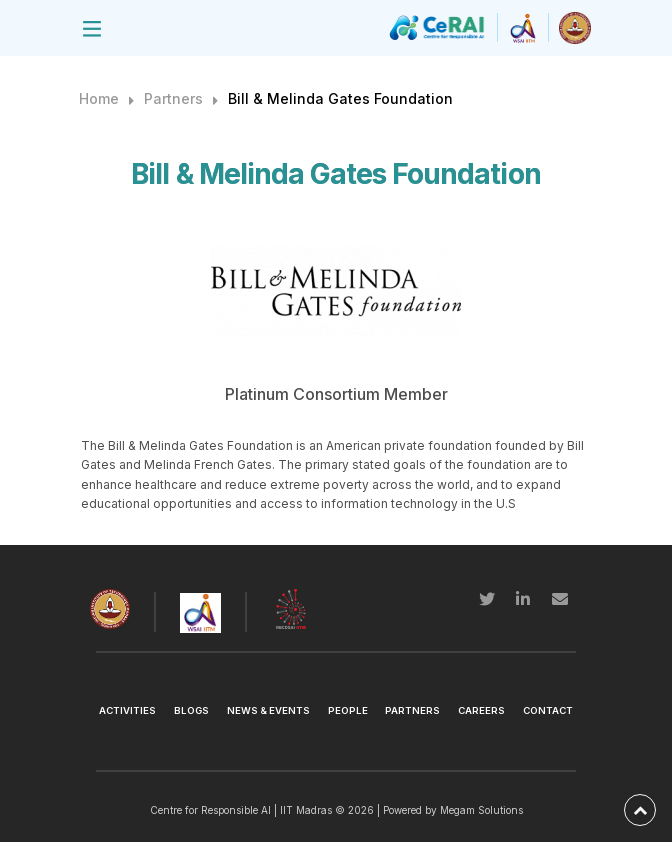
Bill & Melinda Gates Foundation (340, 98)
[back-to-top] (640, 810)
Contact (548, 710)
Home (99, 98)
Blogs (191, 710)
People (348, 710)
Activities (127, 710)
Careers (481, 710)
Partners (173, 98)
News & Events (268, 710)
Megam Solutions (481, 810)
